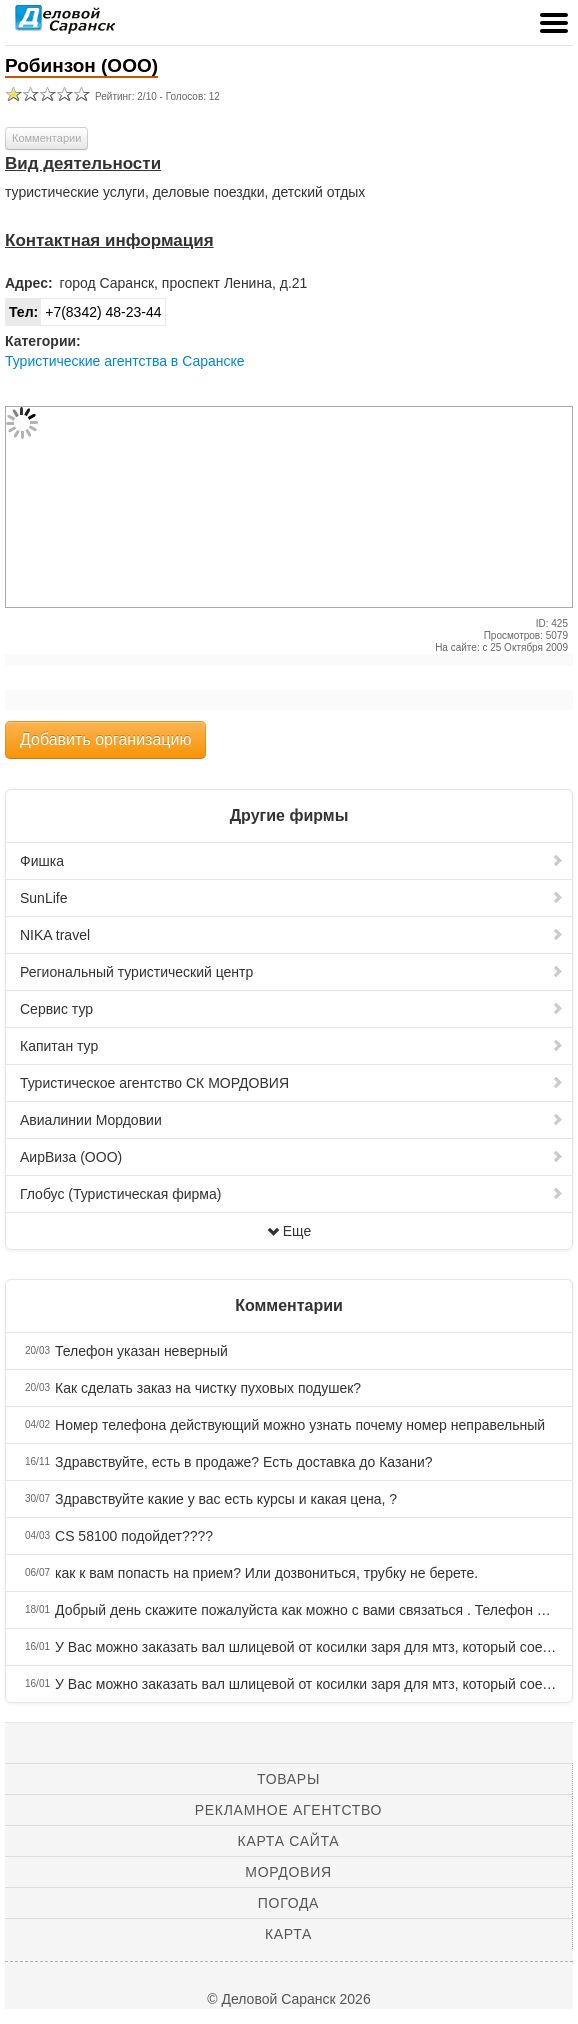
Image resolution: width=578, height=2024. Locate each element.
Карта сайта (289, 1841)
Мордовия (288, 1872)
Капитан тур (292, 1046)
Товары (288, 1779)
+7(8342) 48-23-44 (84, 312)
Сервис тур (292, 1009)
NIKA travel (292, 935)
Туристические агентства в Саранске (125, 361)
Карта (288, 1934)
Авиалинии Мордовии (292, 1120)
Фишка (292, 861)
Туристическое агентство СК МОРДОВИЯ (292, 1083)
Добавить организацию (105, 739)
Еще (289, 1231)
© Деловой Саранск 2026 (288, 1999)
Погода (288, 1903)
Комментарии (46, 138)
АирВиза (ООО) (292, 1157)
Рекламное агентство (288, 1810)
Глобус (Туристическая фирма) (292, 1194)
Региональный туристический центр (292, 972)
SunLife (292, 898)
